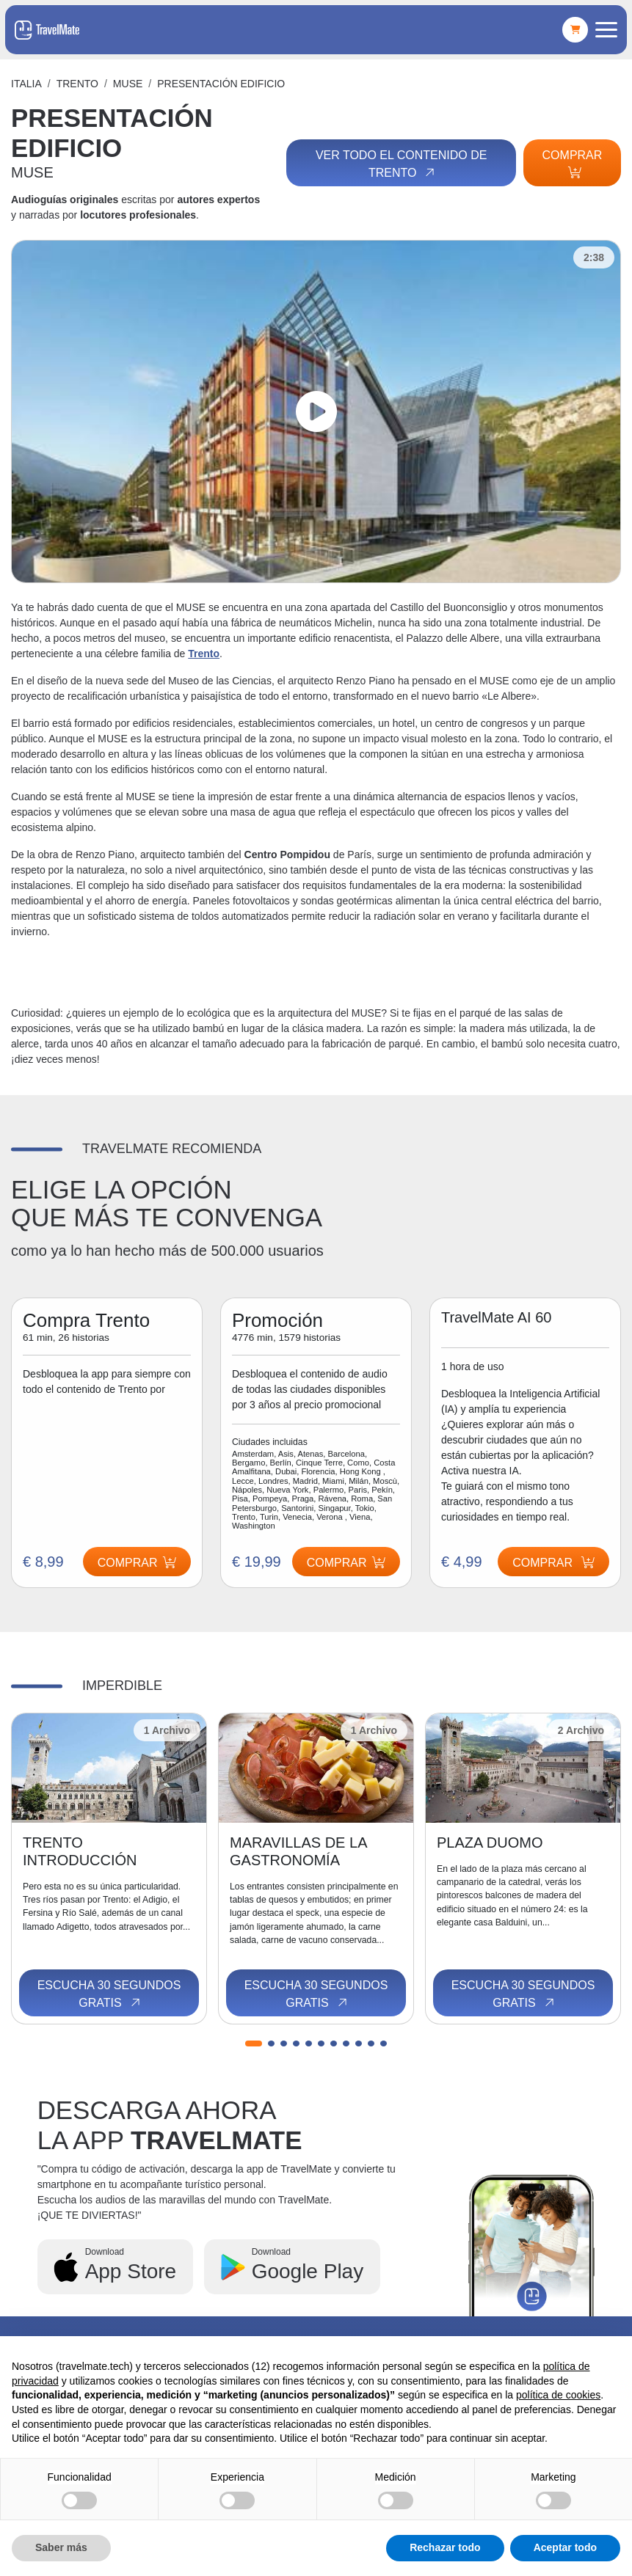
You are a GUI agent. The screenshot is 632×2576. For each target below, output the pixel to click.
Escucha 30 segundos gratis (109, 1994)
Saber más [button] (61, 2547)
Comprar (572, 163)
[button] (253, 2043)
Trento (77, 83)
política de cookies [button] (558, 2395)
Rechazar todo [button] (445, 2547)
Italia (26, 83)
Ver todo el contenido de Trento (401, 164)
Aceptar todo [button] (565, 2547)
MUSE (127, 83)
